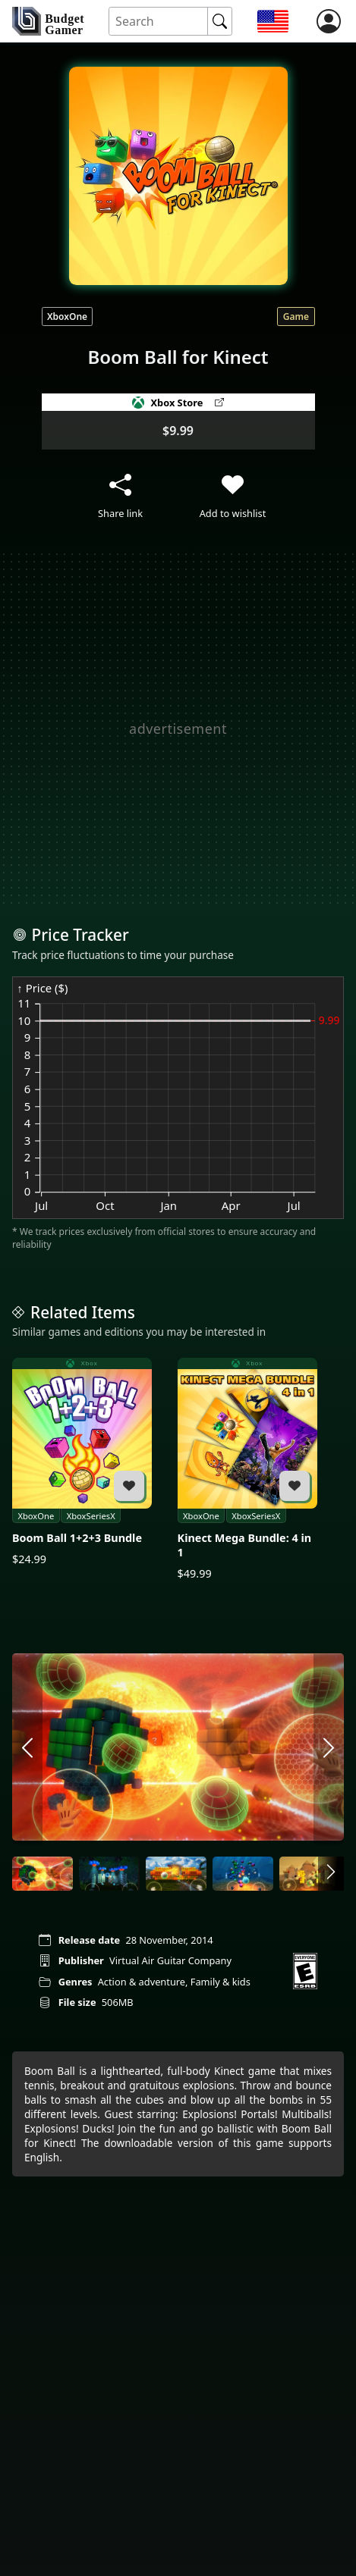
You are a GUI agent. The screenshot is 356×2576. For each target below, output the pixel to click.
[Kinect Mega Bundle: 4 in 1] (247, 1469)
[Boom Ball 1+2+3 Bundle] (82, 1462)
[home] (48, 21)
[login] (328, 21)
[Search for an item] (158, 22)
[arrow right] (328, 1748)
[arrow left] (27, 1748)
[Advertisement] (178, 728)
